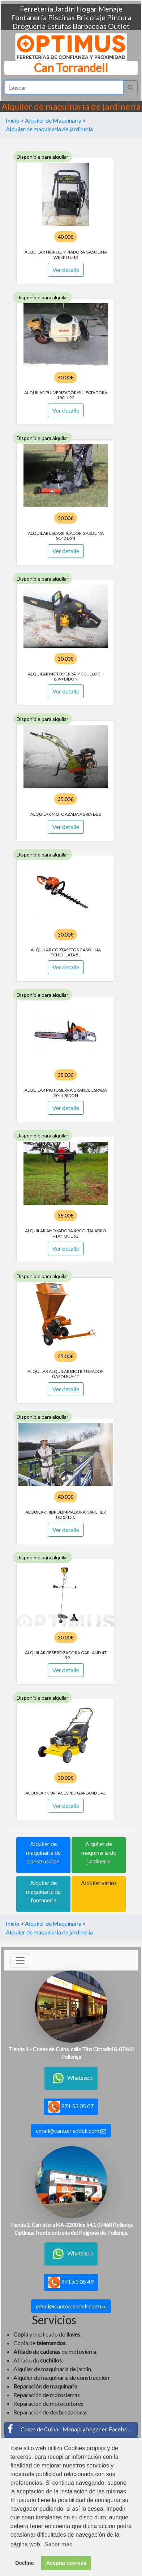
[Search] (63, 87)
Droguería (29, 26)
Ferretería (36, 8)
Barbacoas (90, 26)
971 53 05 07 (71, 2107)
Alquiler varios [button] (99, 1882)
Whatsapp (71, 2078)
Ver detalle (65, 269)
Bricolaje (91, 17)
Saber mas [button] (58, 2544)
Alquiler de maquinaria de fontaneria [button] (43, 1891)
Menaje (110, 8)
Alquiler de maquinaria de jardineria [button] (98, 1852)
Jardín (65, 8)
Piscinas (61, 17)
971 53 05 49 (71, 2282)
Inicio (13, 120)
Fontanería (29, 17)
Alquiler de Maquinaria (53, 120)
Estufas (59, 26)
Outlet (119, 26)
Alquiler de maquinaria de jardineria (49, 129)
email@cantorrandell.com (71, 2130)
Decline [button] (24, 2563)
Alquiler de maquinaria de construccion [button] (43, 1852)
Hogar (86, 8)
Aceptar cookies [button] (66, 2563)
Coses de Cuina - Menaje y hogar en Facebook (69, 2429)
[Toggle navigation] (20, 1960)
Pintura (119, 17)
